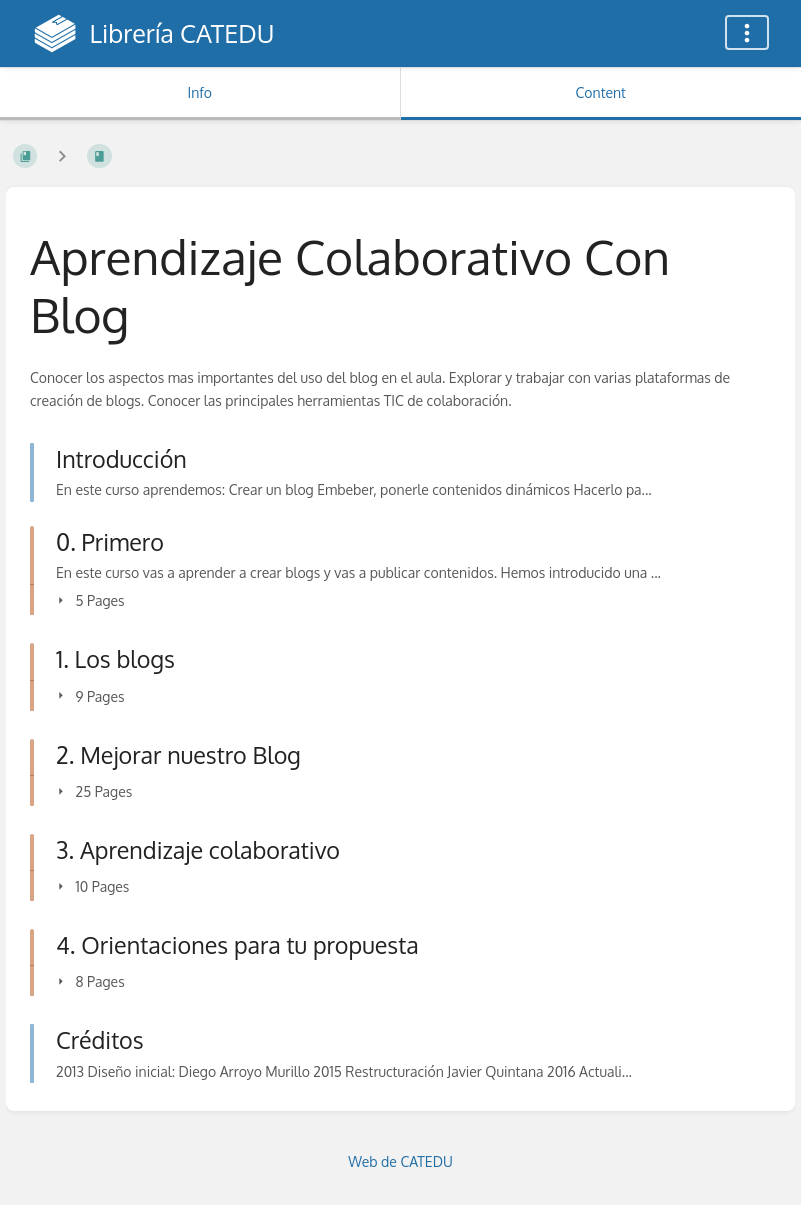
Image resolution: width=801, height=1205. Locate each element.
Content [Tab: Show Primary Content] (601, 92)
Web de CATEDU (400, 1161)
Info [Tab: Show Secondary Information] (199, 92)
